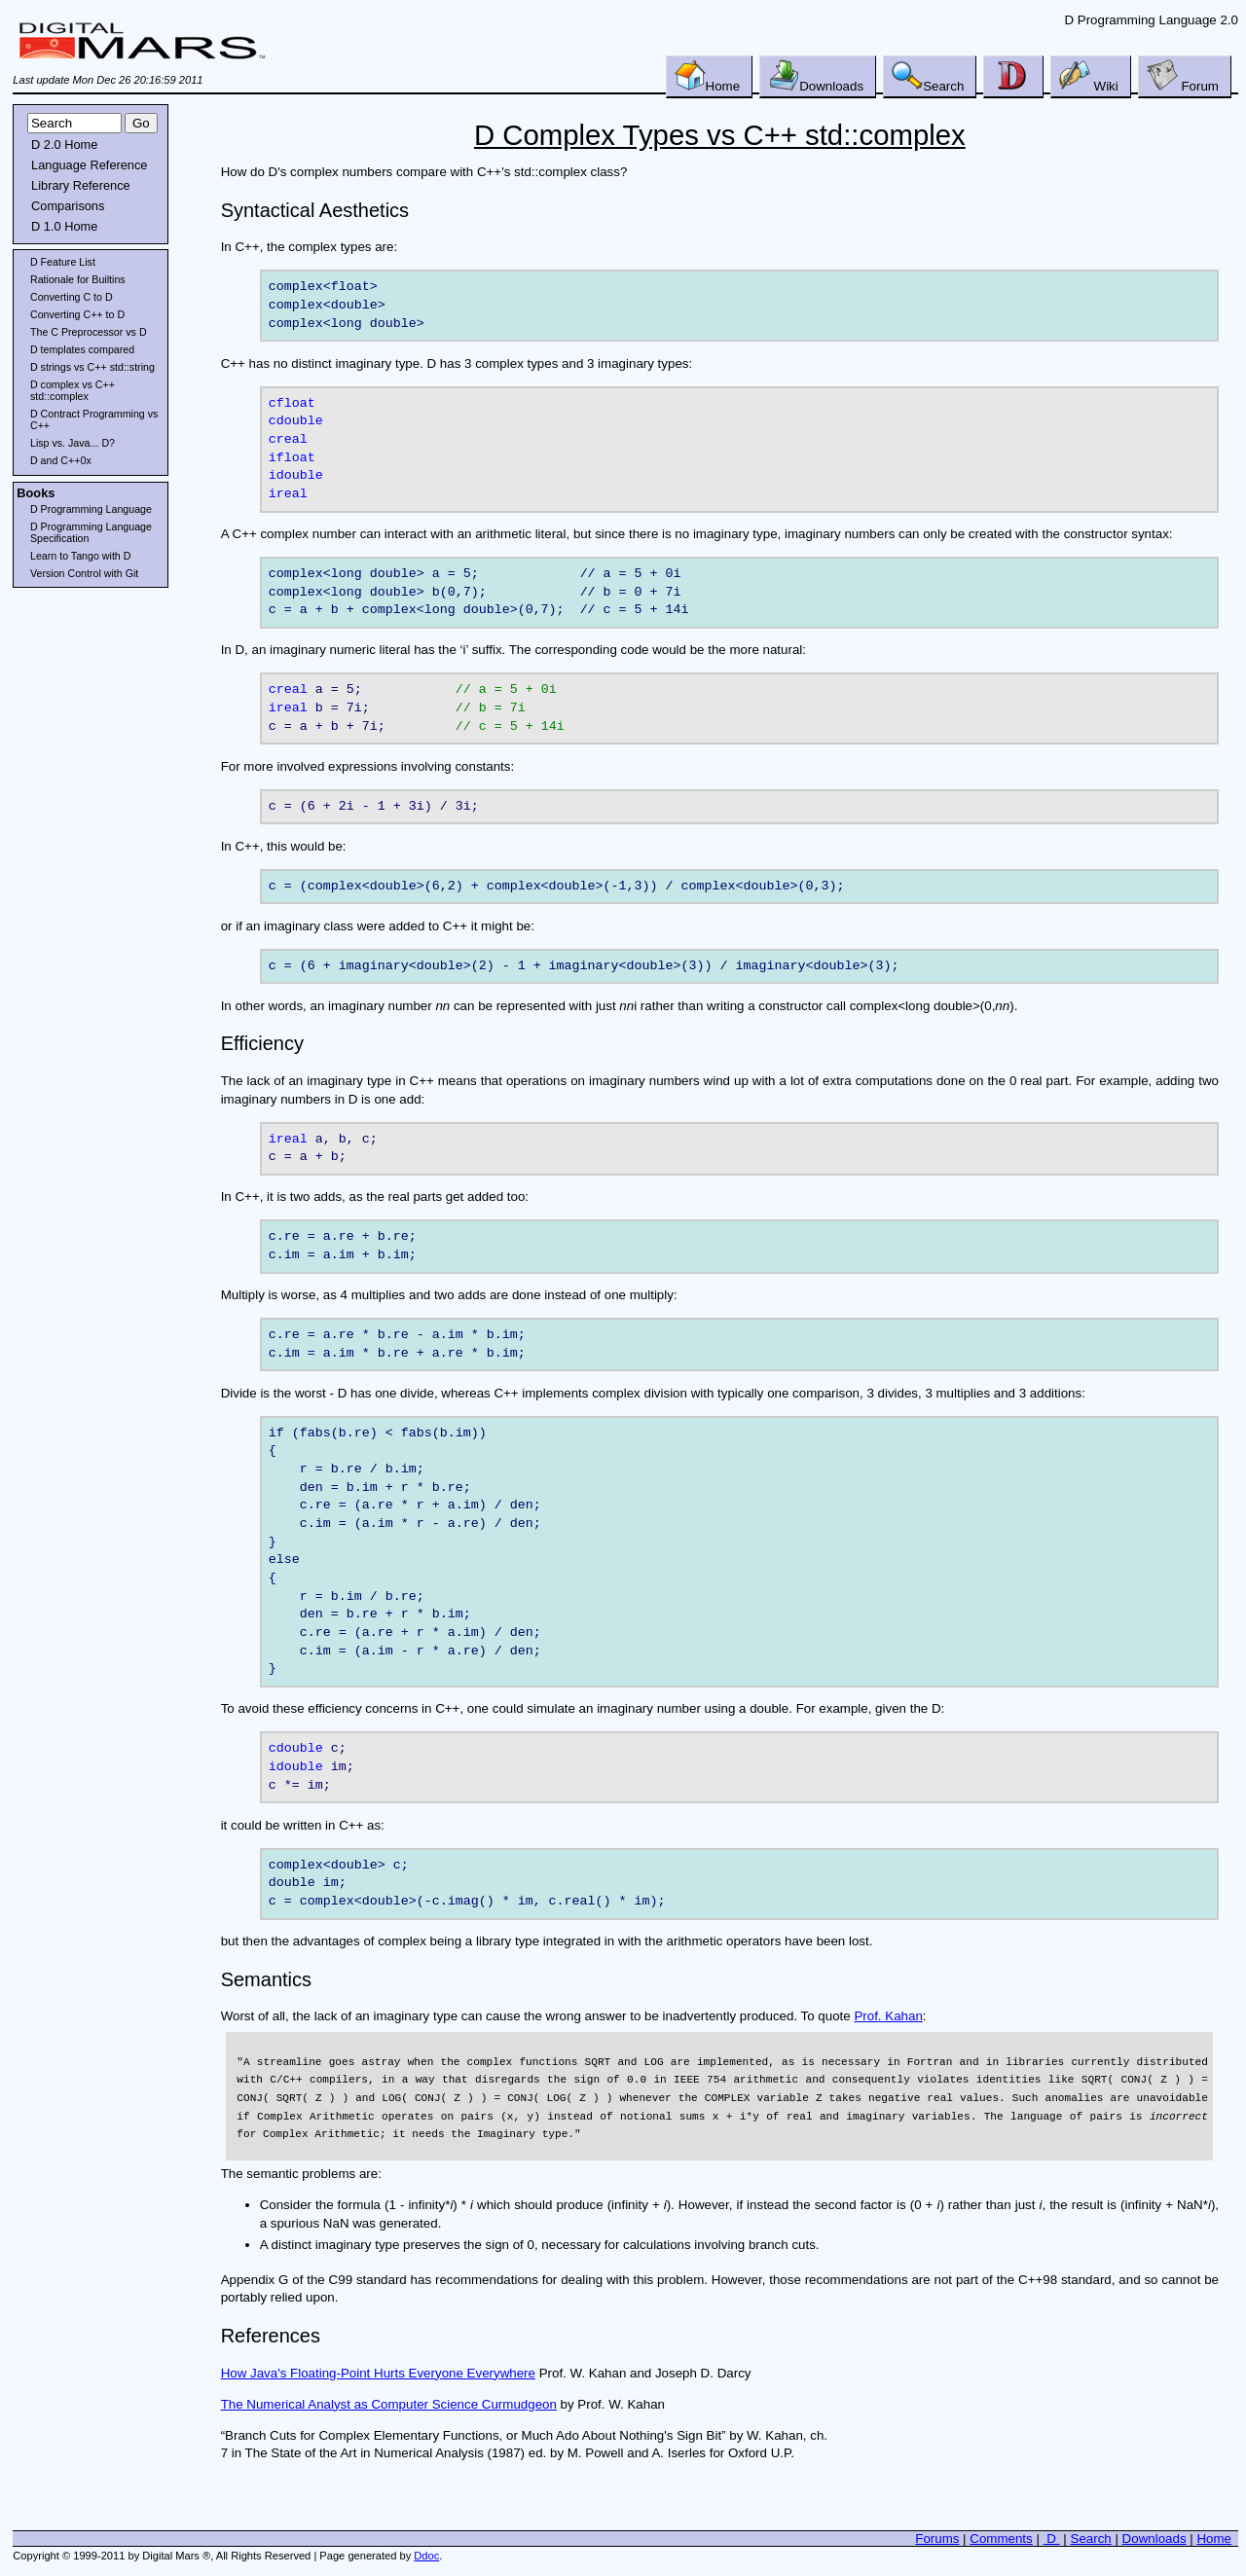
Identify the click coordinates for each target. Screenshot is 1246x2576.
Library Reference (80, 185)
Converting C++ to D (77, 314)
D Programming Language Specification (91, 532)
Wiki (1088, 76)
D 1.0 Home (64, 226)
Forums (937, 2541)
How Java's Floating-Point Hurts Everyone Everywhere (378, 2375)
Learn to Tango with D (80, 556)
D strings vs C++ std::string (92, 367)
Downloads (815, 76)
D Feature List (62, 262)
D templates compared (82, 349)
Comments (1001, 2541)
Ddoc (426, 2558)
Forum (1183, 76)
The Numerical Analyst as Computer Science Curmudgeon (389, 2406)
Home (708, 76)
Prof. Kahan (888, 2019)
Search (928, 76)
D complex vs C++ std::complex (72, 390)
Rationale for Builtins (78, 279)
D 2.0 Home (64, 144)
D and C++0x (61, 460)
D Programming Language (91, 509)
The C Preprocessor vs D (88, 332)
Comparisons (67, 206)
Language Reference (89, 165)
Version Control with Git (84, 573)
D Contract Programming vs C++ (94, 419)
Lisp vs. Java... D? (72, 443)
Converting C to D (71, 297)
